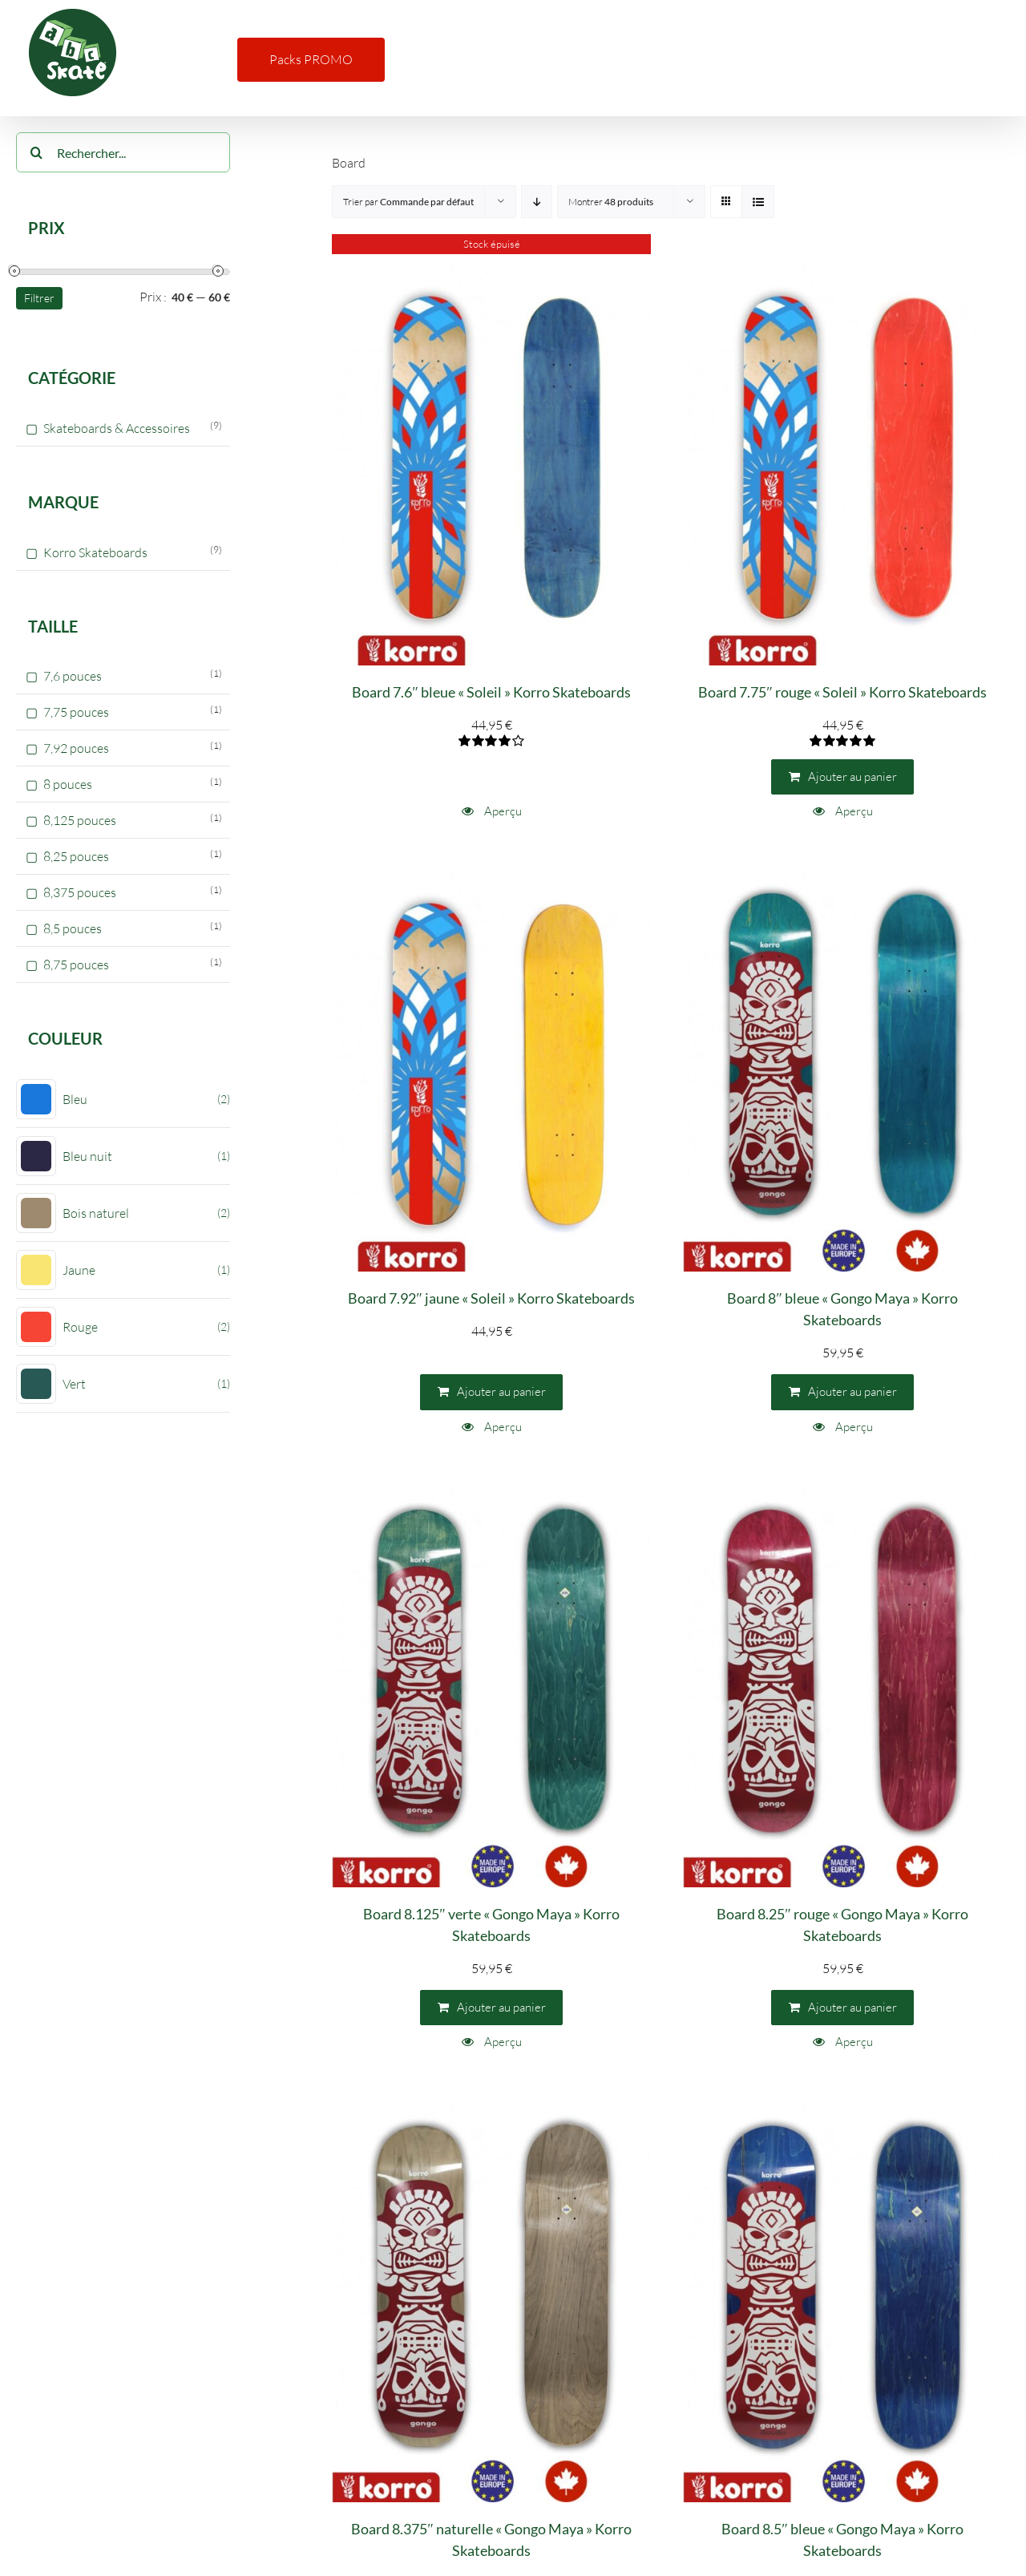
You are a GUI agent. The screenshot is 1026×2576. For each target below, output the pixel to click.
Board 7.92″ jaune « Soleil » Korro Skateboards (491, 1298)
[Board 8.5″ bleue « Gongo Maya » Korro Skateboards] (842, 2303)
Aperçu (502, 811)
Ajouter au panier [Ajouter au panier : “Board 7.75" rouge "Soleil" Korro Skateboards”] (852, 776)
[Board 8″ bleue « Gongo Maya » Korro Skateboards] (842, 1072)
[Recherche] (36, 152)
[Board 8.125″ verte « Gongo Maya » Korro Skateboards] (491, 1687)
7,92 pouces (76, 748)
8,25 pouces (76, 856)
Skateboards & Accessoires (116, 428)
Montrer (610, 202)
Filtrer (39, 298)
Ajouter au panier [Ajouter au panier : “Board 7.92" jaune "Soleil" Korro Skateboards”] (501, 1391)
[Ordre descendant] (536, 201)
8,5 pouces (72, 928)
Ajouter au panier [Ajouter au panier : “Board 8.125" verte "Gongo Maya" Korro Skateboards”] (501, 2007)
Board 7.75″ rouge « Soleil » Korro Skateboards (842, 692)
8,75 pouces (76, 964)
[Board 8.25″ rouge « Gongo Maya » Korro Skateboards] (842, 1687)
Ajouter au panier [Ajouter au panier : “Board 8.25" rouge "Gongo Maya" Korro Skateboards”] (852, 2007)
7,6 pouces (72, 676)
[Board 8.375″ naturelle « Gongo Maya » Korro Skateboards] (491, 2303)
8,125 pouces (79, 820)
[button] (980, 58)
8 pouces (67, 784)
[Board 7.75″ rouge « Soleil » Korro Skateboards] (842, 465)
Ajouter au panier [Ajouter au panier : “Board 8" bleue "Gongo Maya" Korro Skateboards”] (852, 1391)
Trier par (408, 202)
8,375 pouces (79, 892)
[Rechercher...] (123, 152)
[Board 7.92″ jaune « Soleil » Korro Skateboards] (491, 1072)
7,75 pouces (76, 712)
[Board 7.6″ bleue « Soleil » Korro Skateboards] (491, 465)
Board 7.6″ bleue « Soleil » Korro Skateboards (491, 692)
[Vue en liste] (758, 201)
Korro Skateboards (95, 552)
